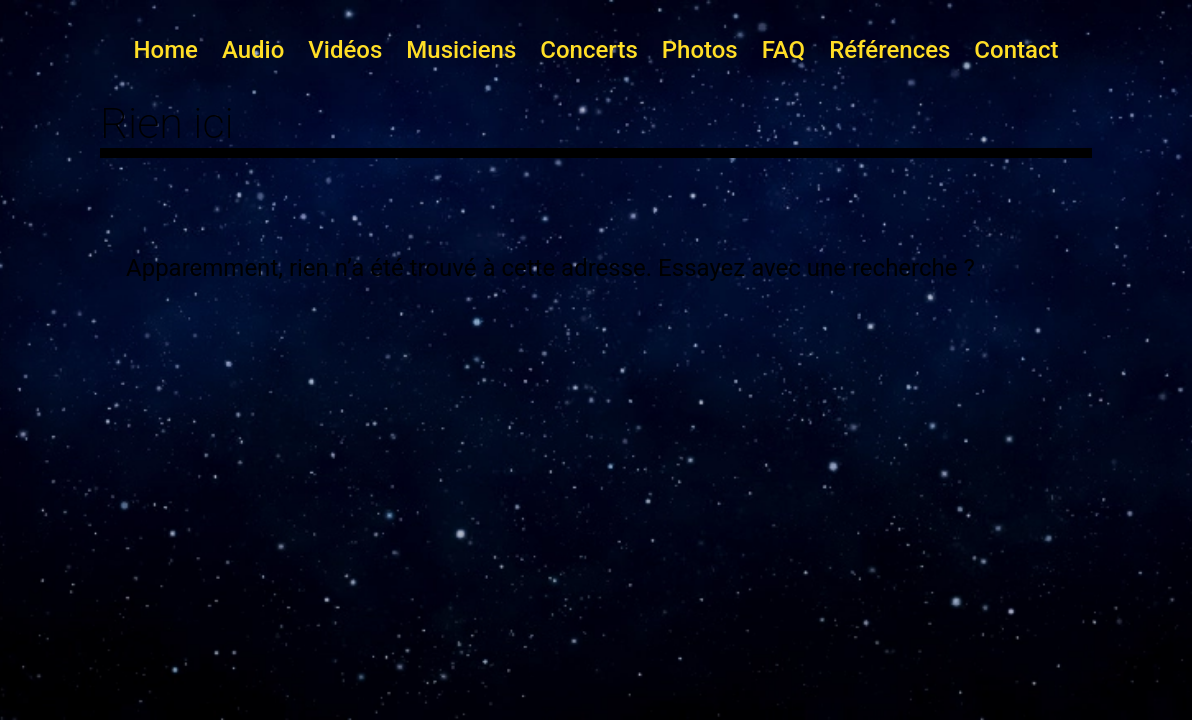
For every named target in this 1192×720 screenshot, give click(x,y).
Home (166, 50)
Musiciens (461, 50)
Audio (253, 50)
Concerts (588, 50)
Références (889, 50)
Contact (1016, 50)
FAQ (783, 50)
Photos (700, 50)
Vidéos (345, 50)
